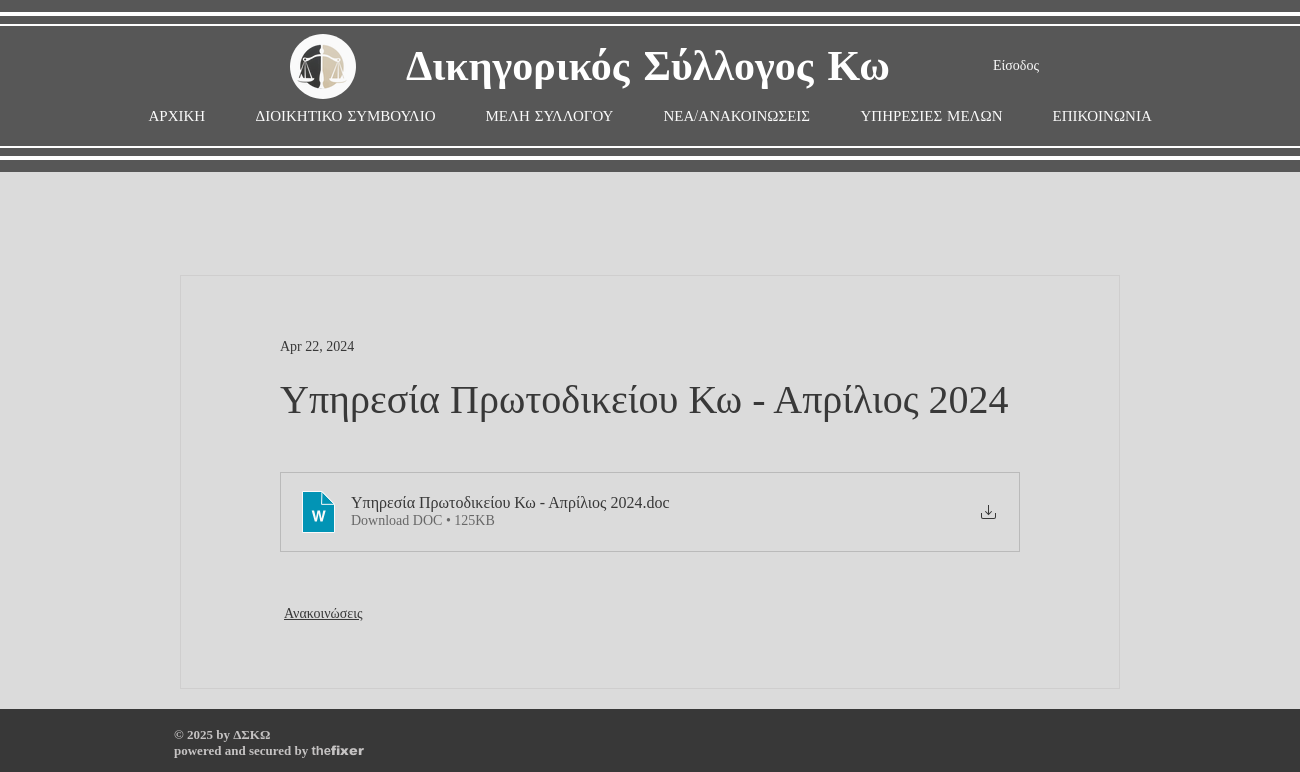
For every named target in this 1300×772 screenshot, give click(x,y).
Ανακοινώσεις (323, 613)
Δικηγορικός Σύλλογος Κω (648, 67)
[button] (550, 116)
